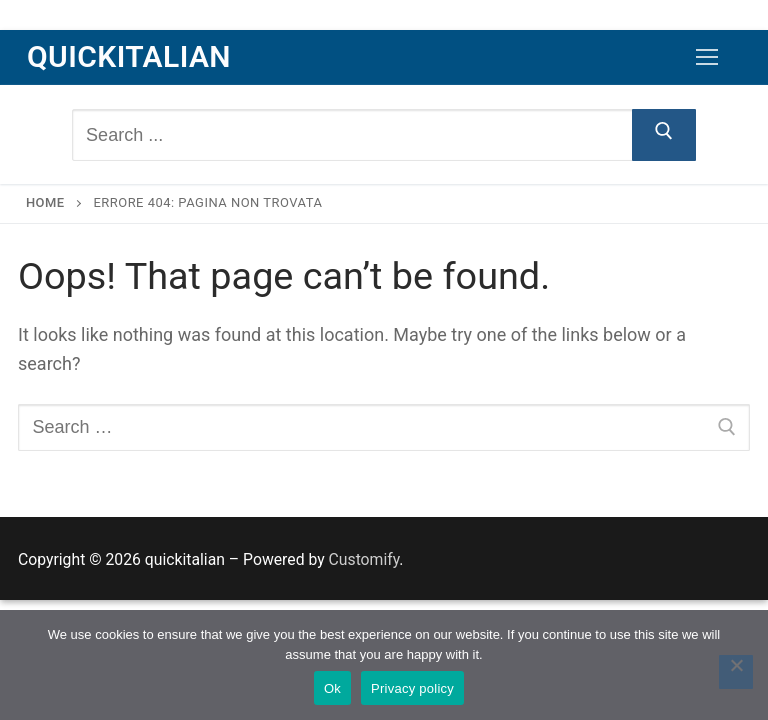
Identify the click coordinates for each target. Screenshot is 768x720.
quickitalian (129, 56)
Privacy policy (412, 688)
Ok (332, 688)
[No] (736, 672)
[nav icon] (706, 57)
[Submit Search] (664, 135)
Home (45, 202)
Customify (364, 559)
